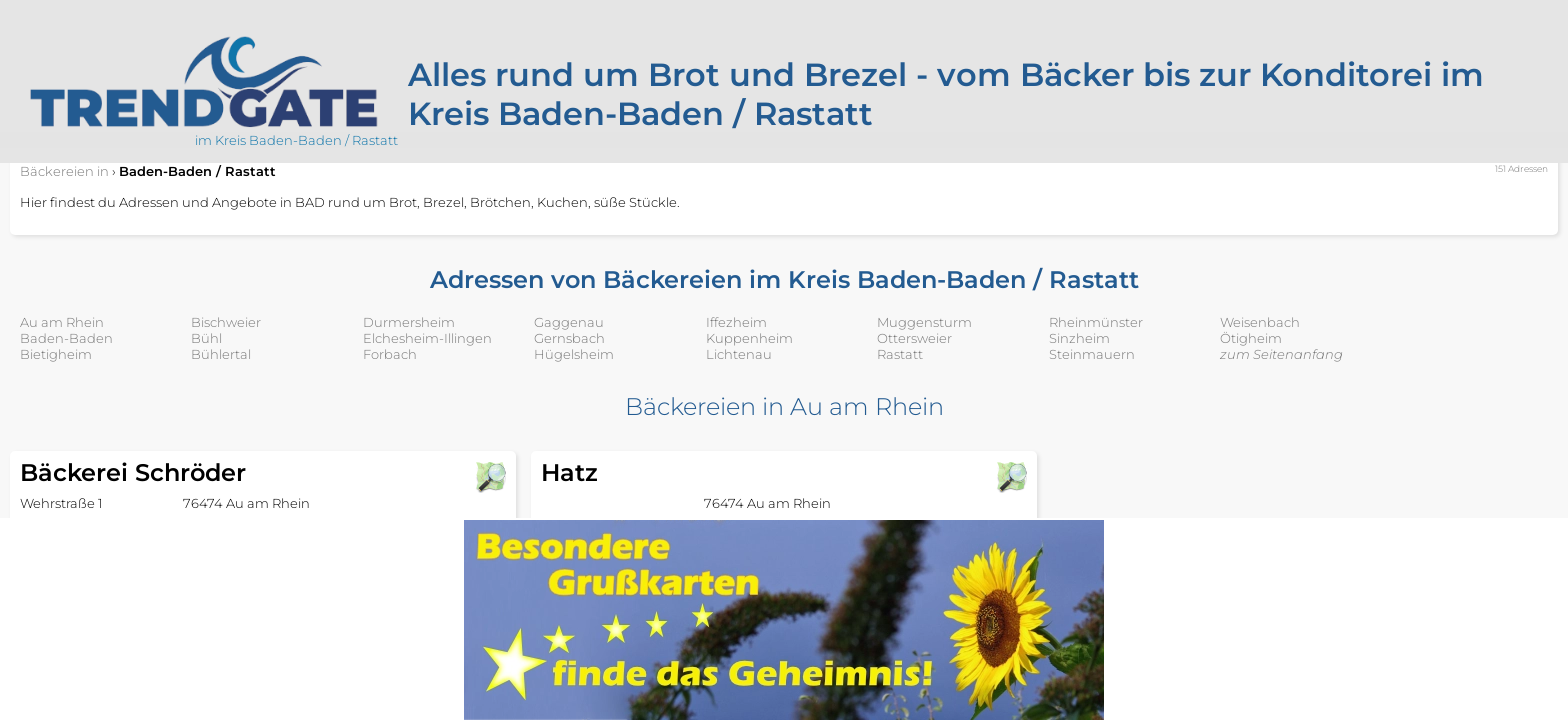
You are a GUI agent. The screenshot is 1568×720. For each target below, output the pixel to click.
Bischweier (226, 322)
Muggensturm (924, 322)
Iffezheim (736, 322)
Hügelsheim (574, 354)
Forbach (390, 354)
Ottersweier (914, 338)
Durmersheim (409, 322)
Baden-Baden (66, 338)
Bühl (206, 338)
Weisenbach (1260, 322)
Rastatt (900, 354)
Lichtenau (739, 354)
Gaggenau (569, 322)
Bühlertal (221, 354)
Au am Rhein (62, 322)
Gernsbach (569, 338)
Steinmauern (1092, 354)
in (64, 171)
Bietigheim (56, 354)
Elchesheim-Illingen (427, 338)
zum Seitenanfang (1281, 354)
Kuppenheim (749, 338)
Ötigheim (1251, 338)
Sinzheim (1079, 338)
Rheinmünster (1096, 322)
